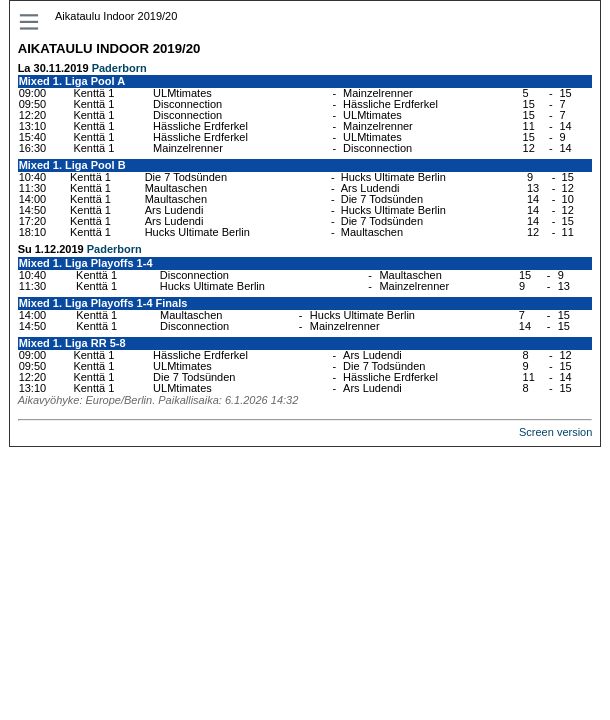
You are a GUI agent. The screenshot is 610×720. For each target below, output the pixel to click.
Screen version (555, 432)
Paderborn (119, 68)
